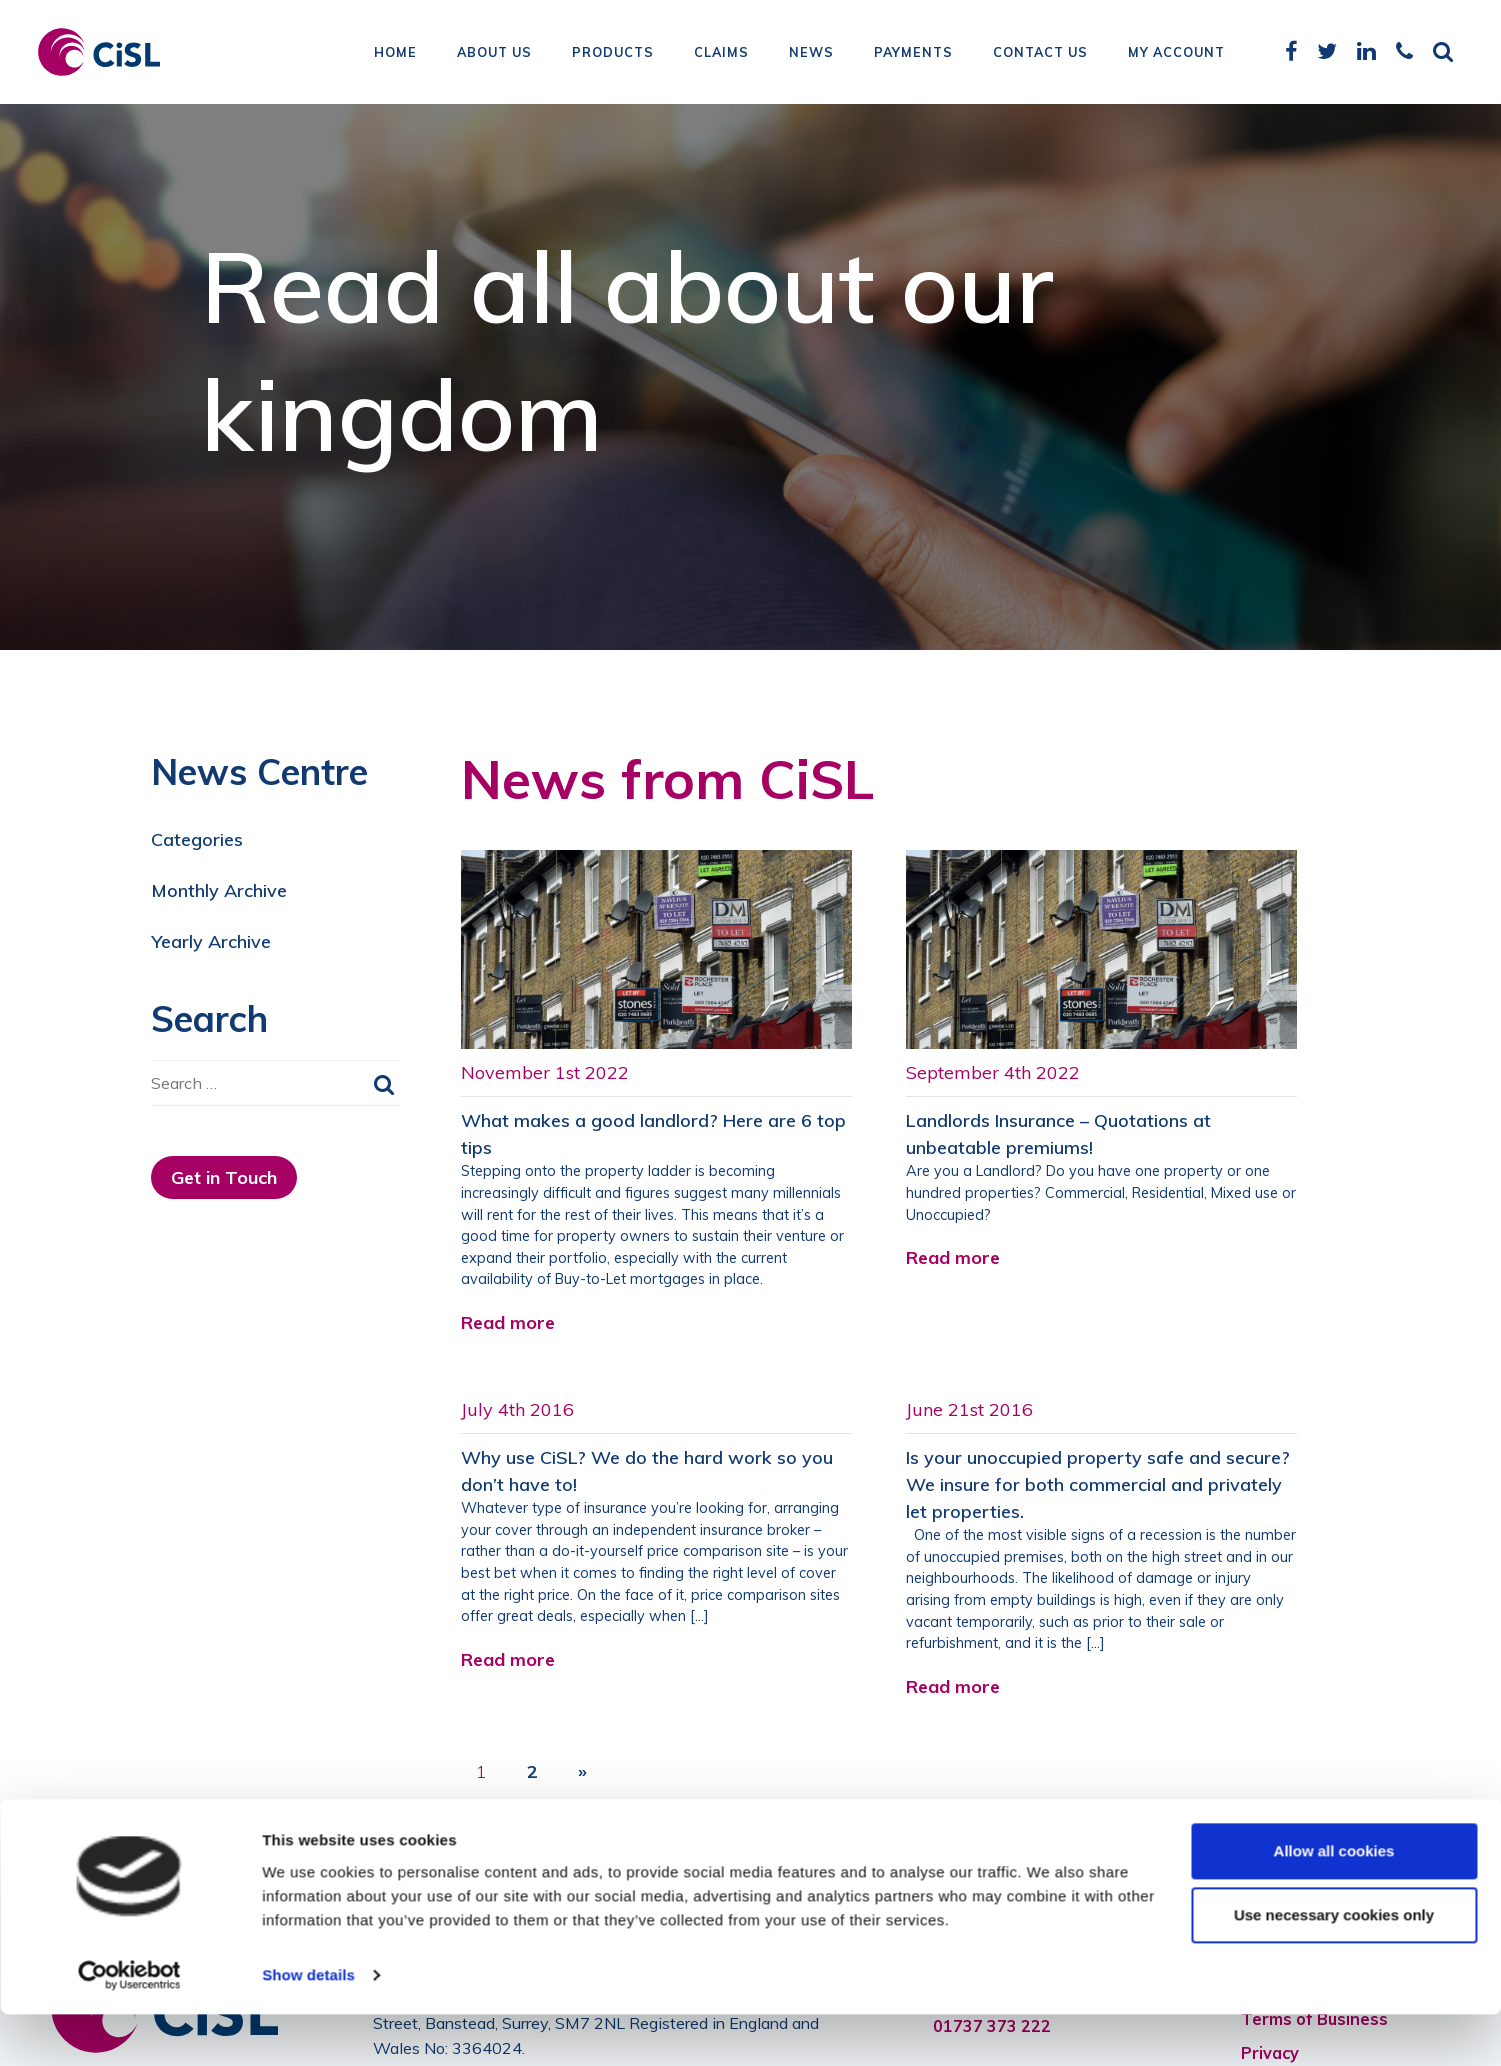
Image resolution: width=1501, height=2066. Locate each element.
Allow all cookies (1334, 1902)
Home (395, 55)
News (811, 55)
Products (613, 55)
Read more (508, 1322)
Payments (913, 55)
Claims (721, 55)
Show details (308, 2026)
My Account (1176, 55)
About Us (494, 55)
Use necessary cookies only (1334, 1966)
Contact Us (1040, 55)
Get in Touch (224, 1177)
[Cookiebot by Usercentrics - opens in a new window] (129, 2027)
